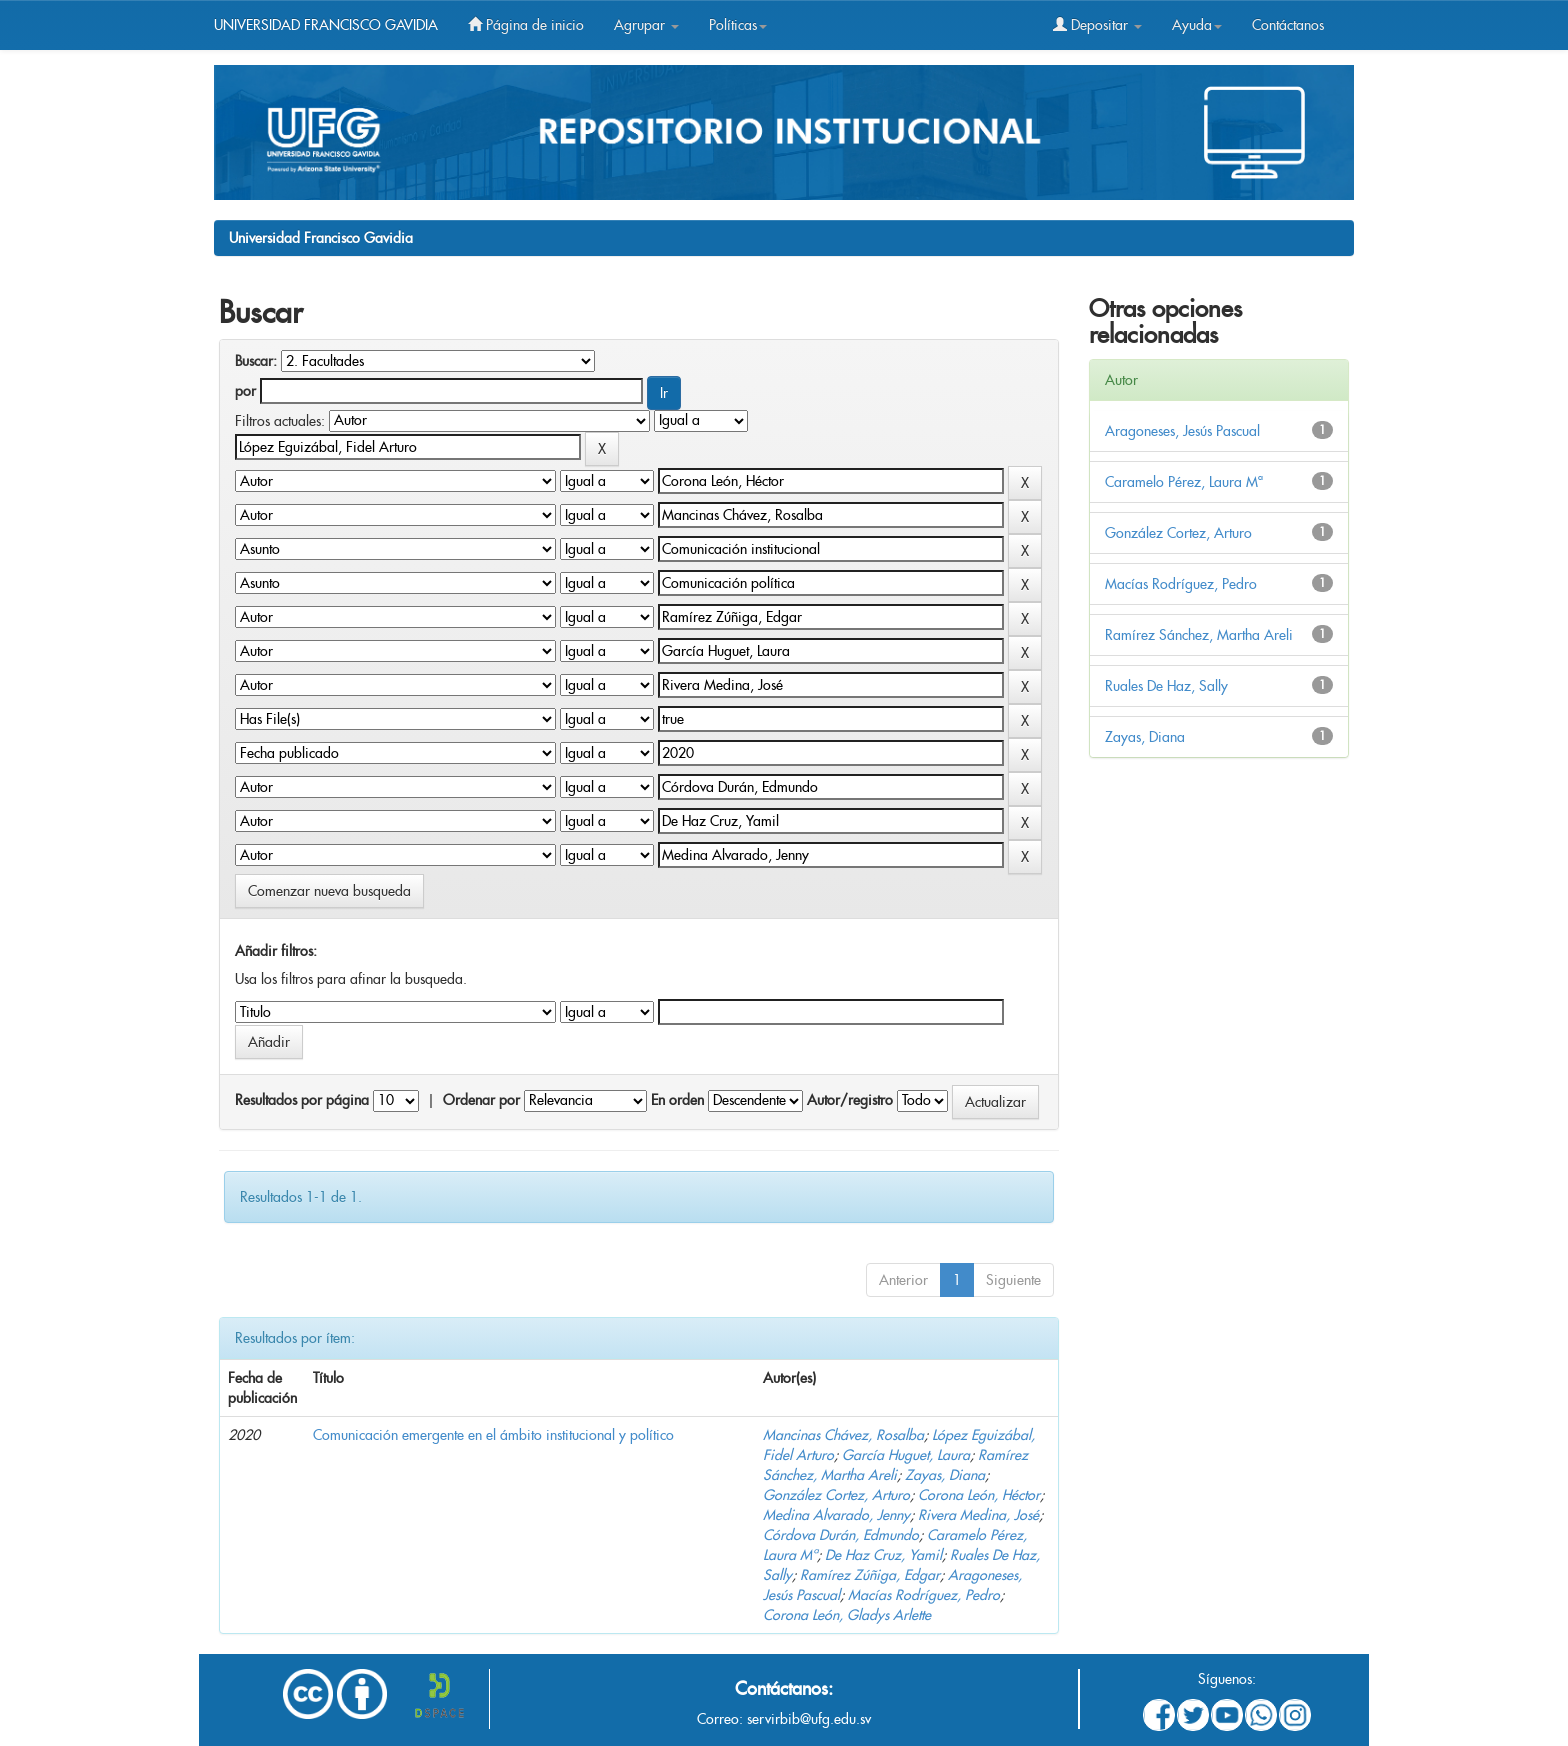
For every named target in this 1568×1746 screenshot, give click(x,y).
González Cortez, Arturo (836, 1495)
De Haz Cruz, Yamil (883, 1555)
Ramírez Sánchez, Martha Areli (1199, 635)
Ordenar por (481, 1100)
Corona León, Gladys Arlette (847, 1615)
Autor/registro (850, 1100)
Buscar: (256, 361)
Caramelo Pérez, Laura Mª (1184, 482)
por (245, 391)
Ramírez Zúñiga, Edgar (870, 1575)
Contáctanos (1288, 25)
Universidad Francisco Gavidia (321, 238)
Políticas (738, 25)
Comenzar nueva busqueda (329, 891)
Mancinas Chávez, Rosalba (843, 1435)
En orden (677, 1100)
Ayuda (1197, 25)
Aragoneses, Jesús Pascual (1182, 431)
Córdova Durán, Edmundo (841, 1535)
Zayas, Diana (945, 1475)
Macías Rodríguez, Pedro (924, 1595)
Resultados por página (302, 1100)
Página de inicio (526, 25)
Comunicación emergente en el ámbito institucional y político (493, 1435)
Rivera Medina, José (978, 1515)
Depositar (1097, 25)
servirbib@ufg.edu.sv (809, 1719)
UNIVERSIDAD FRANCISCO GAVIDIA (326, 25)
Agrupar (646, 25)
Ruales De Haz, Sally (1166, 686)
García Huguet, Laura (906, 1455)
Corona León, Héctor (979, 1495)
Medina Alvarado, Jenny (836, 1515)
